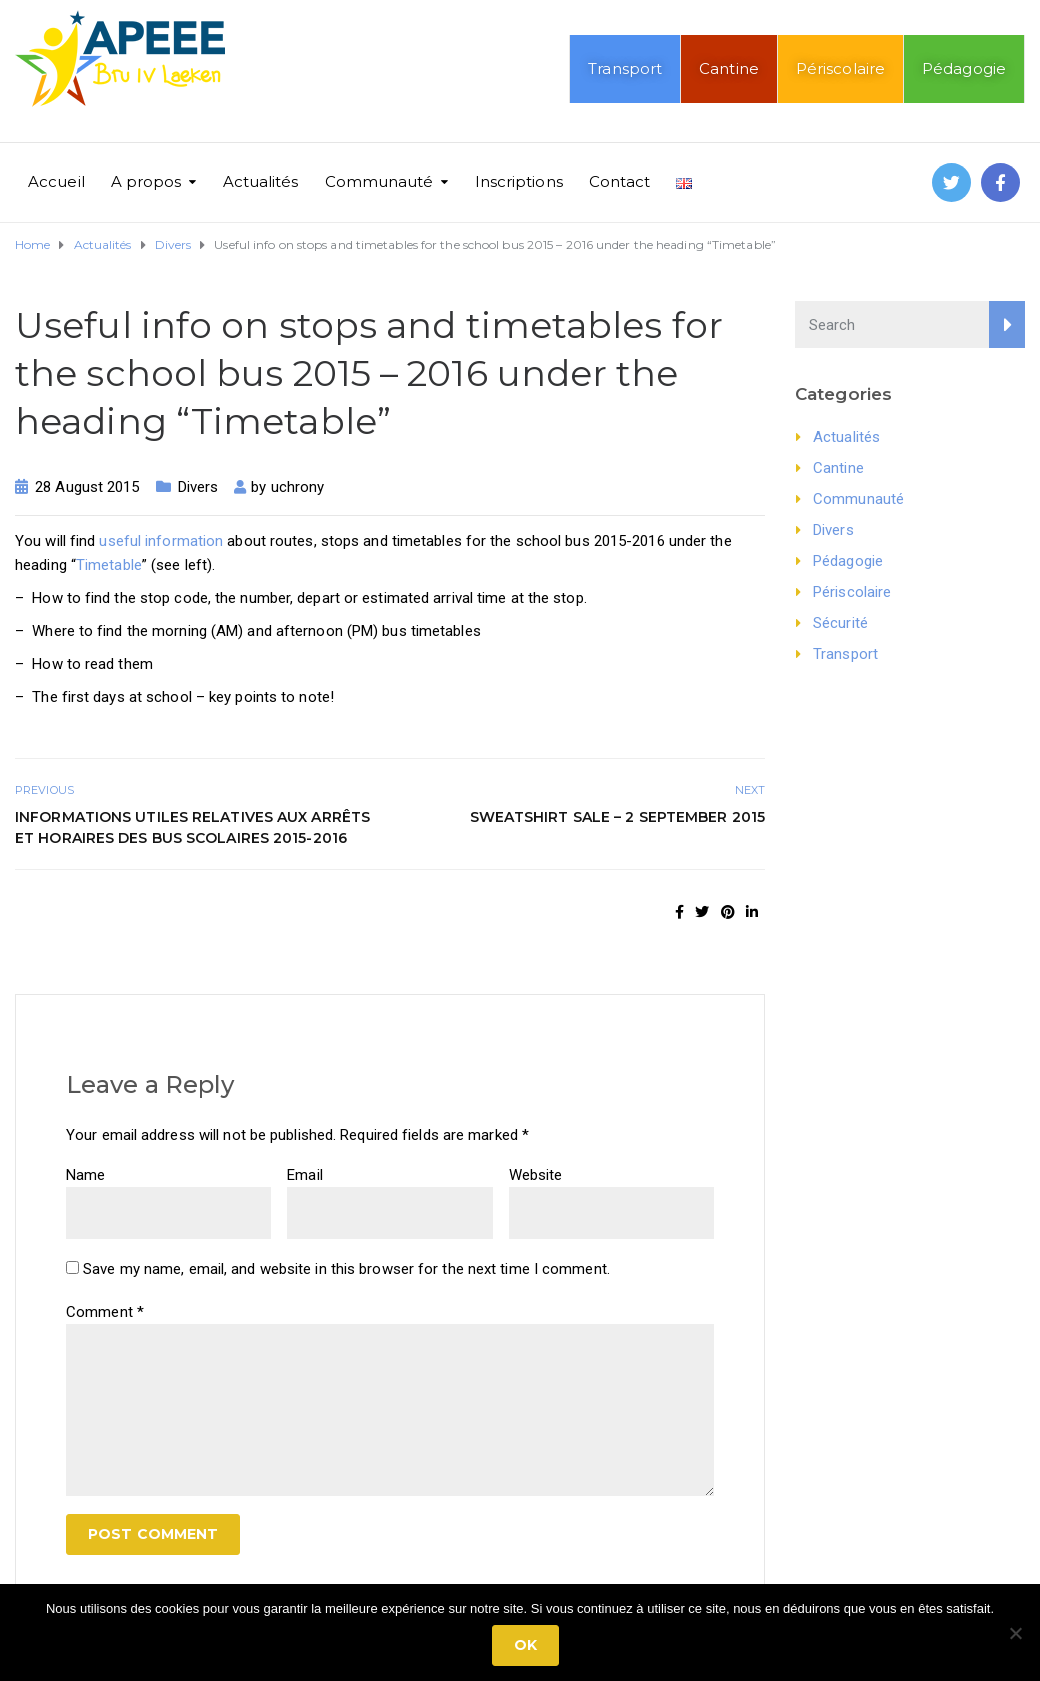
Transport (625, 68)
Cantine (729, 68)
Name (85, 1175)
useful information (161, 541)
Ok (525, 1645)
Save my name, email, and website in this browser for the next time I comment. (346, 1269)
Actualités (261, 181)
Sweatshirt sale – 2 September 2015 (617, 817)
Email (305, 1175)
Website (536, 1175)
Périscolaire (840, 68)
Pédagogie (964, 68)
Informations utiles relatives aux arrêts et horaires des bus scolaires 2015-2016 (192, 827)
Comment (105, 1312)
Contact (620, 181)
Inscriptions (519, 181)
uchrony (298, 487)
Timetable (109, 565)
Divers (198, 487)
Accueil (56, 181)
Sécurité (840, 623)
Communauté (379, 181)
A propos (146, 181)
